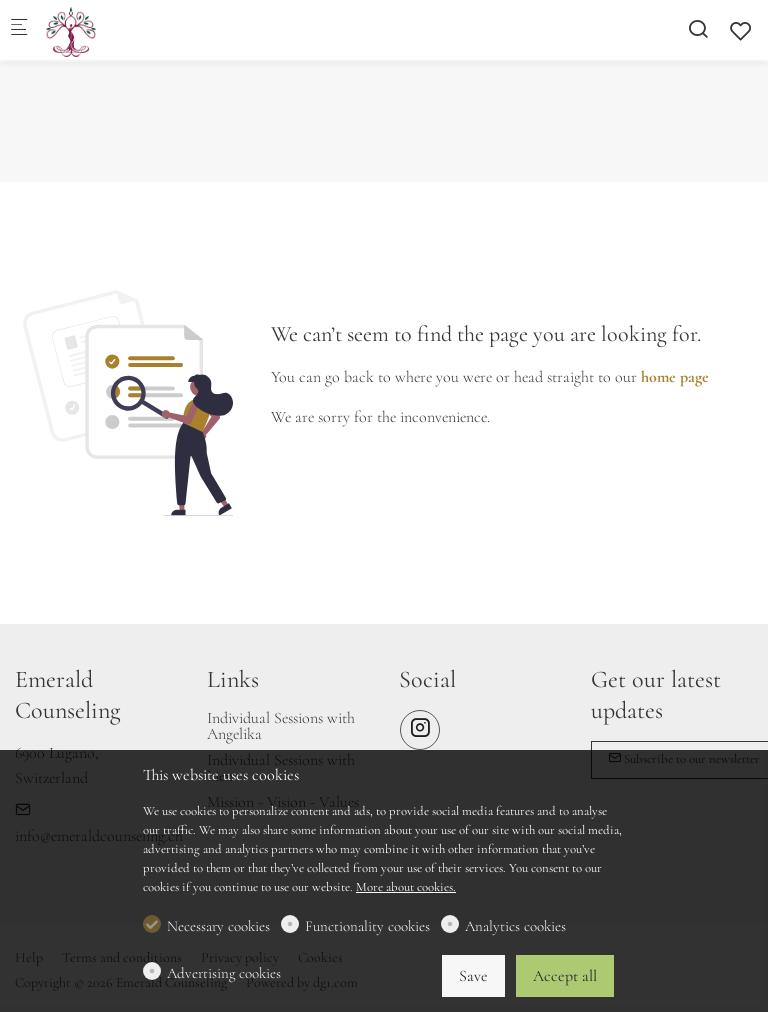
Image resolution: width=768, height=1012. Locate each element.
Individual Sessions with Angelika (281, 726)
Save (473, 976)
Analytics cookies (515, 926)
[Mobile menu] (19, 30)
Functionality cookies (367, 926)
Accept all (565, 976)
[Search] (698, 29)
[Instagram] (420, 730)
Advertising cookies (224, 973)
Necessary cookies (218, 926)
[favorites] (741, 31)
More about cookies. (406, 887)
